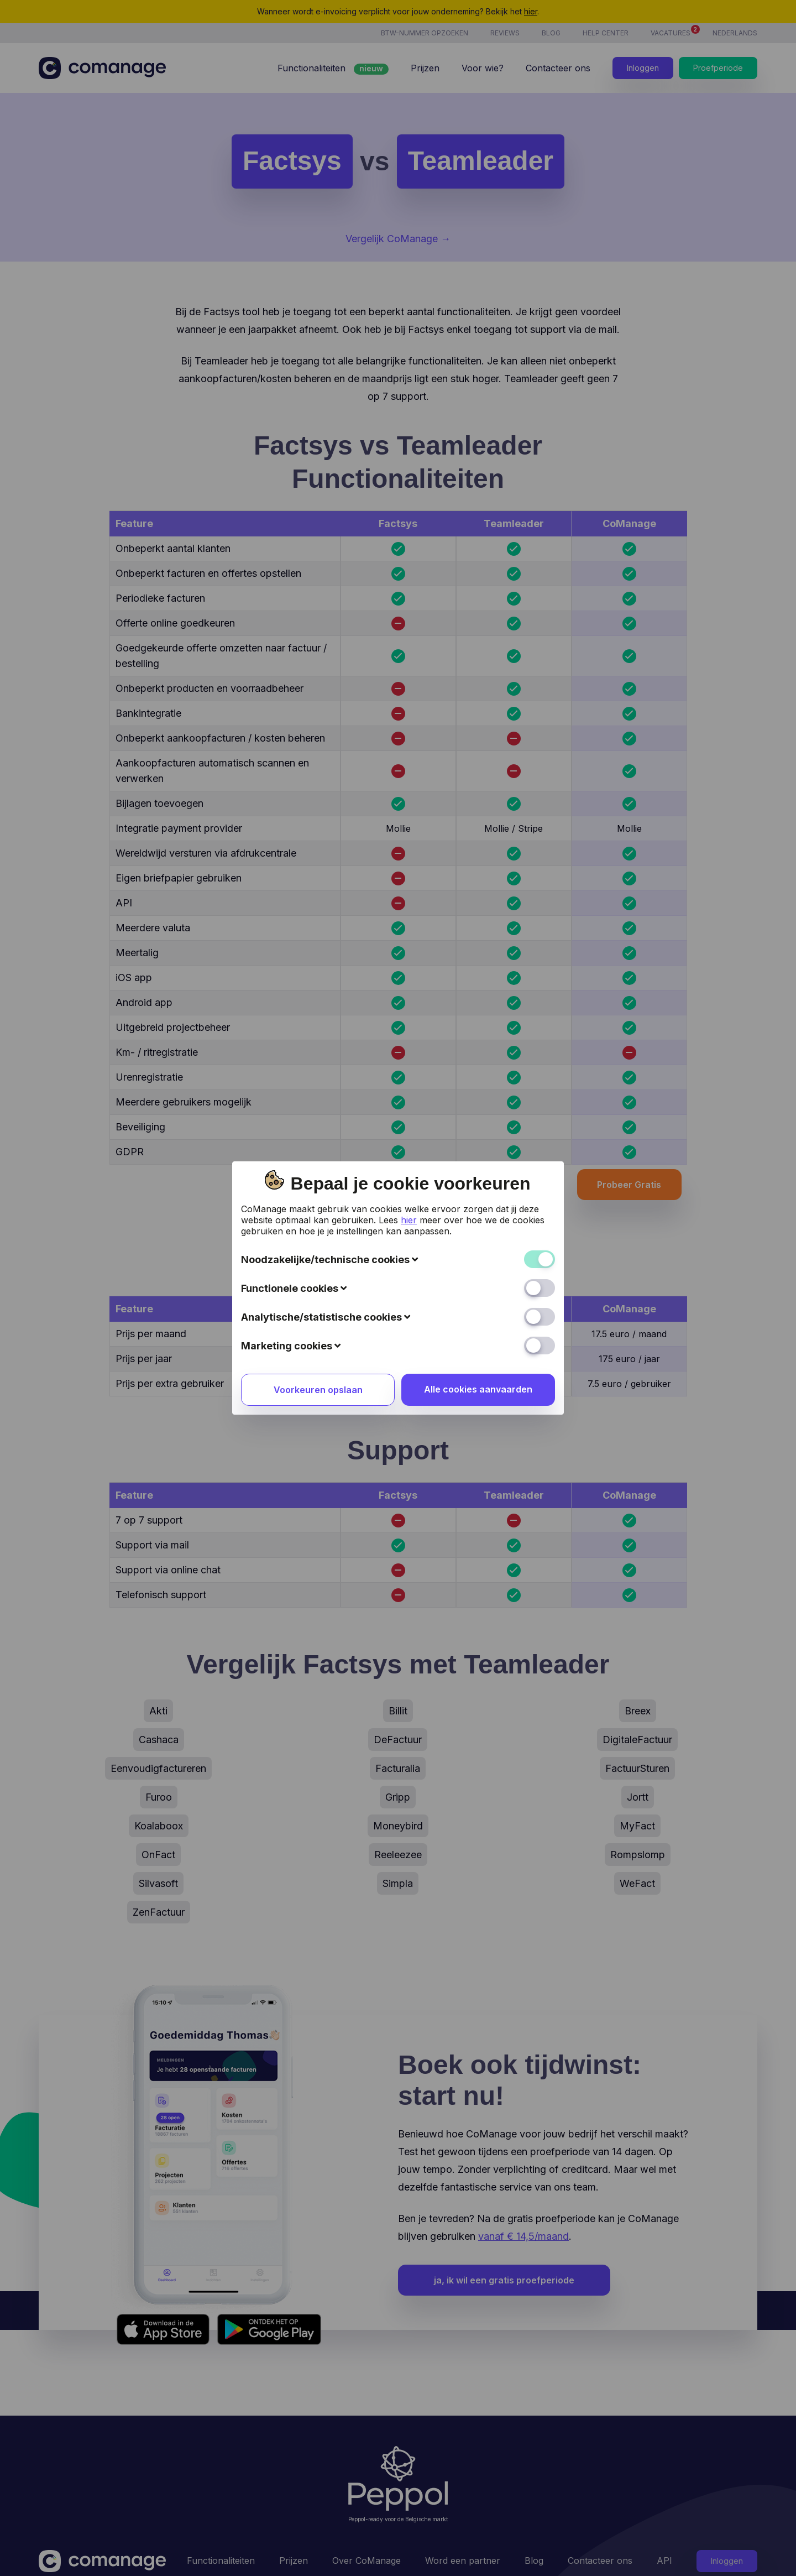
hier (409, 990)
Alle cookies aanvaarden (478, 1159)
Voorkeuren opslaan (318, 1160)
